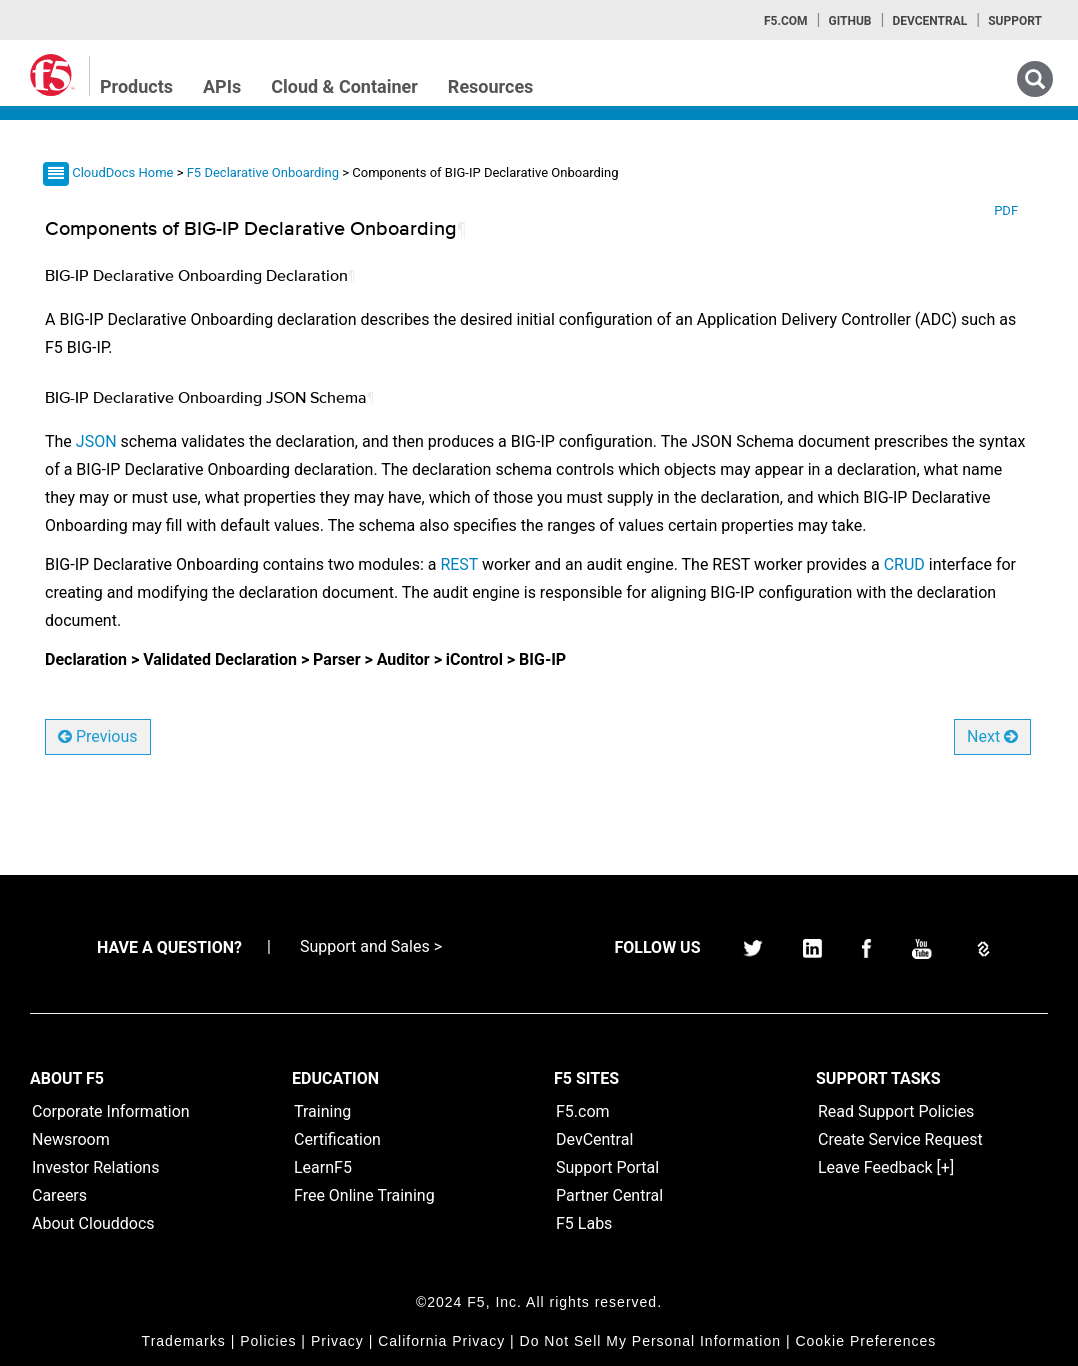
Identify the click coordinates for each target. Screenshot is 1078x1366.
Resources (491, 86)
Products (136, 86)
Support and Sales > (371, 946)
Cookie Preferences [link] (865, 1341)
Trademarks (184, 1341)
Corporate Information (111, 1111)
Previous (98, 736)
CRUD (904, 564)
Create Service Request (900, 1139)
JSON (96, 441)
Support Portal (607, 1167)
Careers (59, 1195)
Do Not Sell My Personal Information (650, 1341)
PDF (1006, 210)
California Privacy (441, 1341)
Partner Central (609, 1195)
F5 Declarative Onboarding (265, 172)
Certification (337, 1139)
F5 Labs (584, 1223)
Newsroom (71, 1139)
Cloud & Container (344, 86)
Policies (268, 1341)
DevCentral (594, 1139)
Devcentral (929, 21)
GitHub (849, 21)
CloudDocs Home (122, 172)
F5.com (786, 21)
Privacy (337, 1341)
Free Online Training (364, 1195)
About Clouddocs (93, 1223)
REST (459, 564)
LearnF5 (323, 1167)
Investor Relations (95, 1167)
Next (992, 736)
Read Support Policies (896, 1111)
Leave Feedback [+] (886, 1167)
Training (322, 1111)
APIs (222, 86)
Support (1015, 21)
